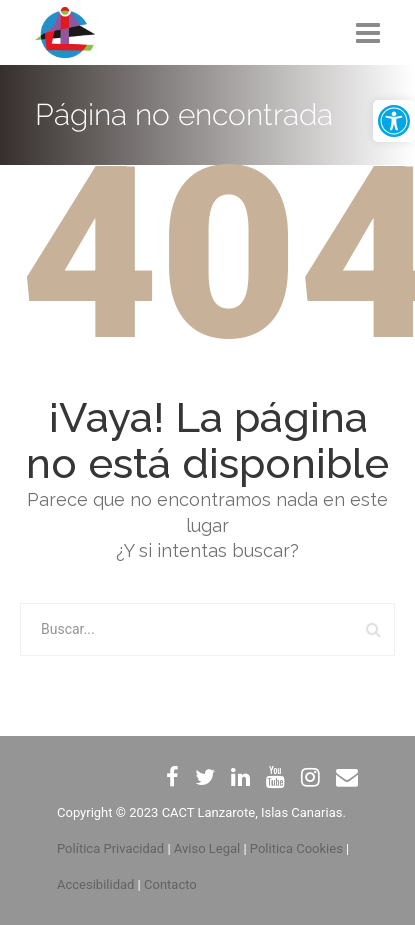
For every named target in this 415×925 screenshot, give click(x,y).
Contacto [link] (170, 884)
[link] (394, 121)
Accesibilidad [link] (95, 884)
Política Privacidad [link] (110, 848)
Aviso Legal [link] (207, 848)
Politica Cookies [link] (296, 848)
